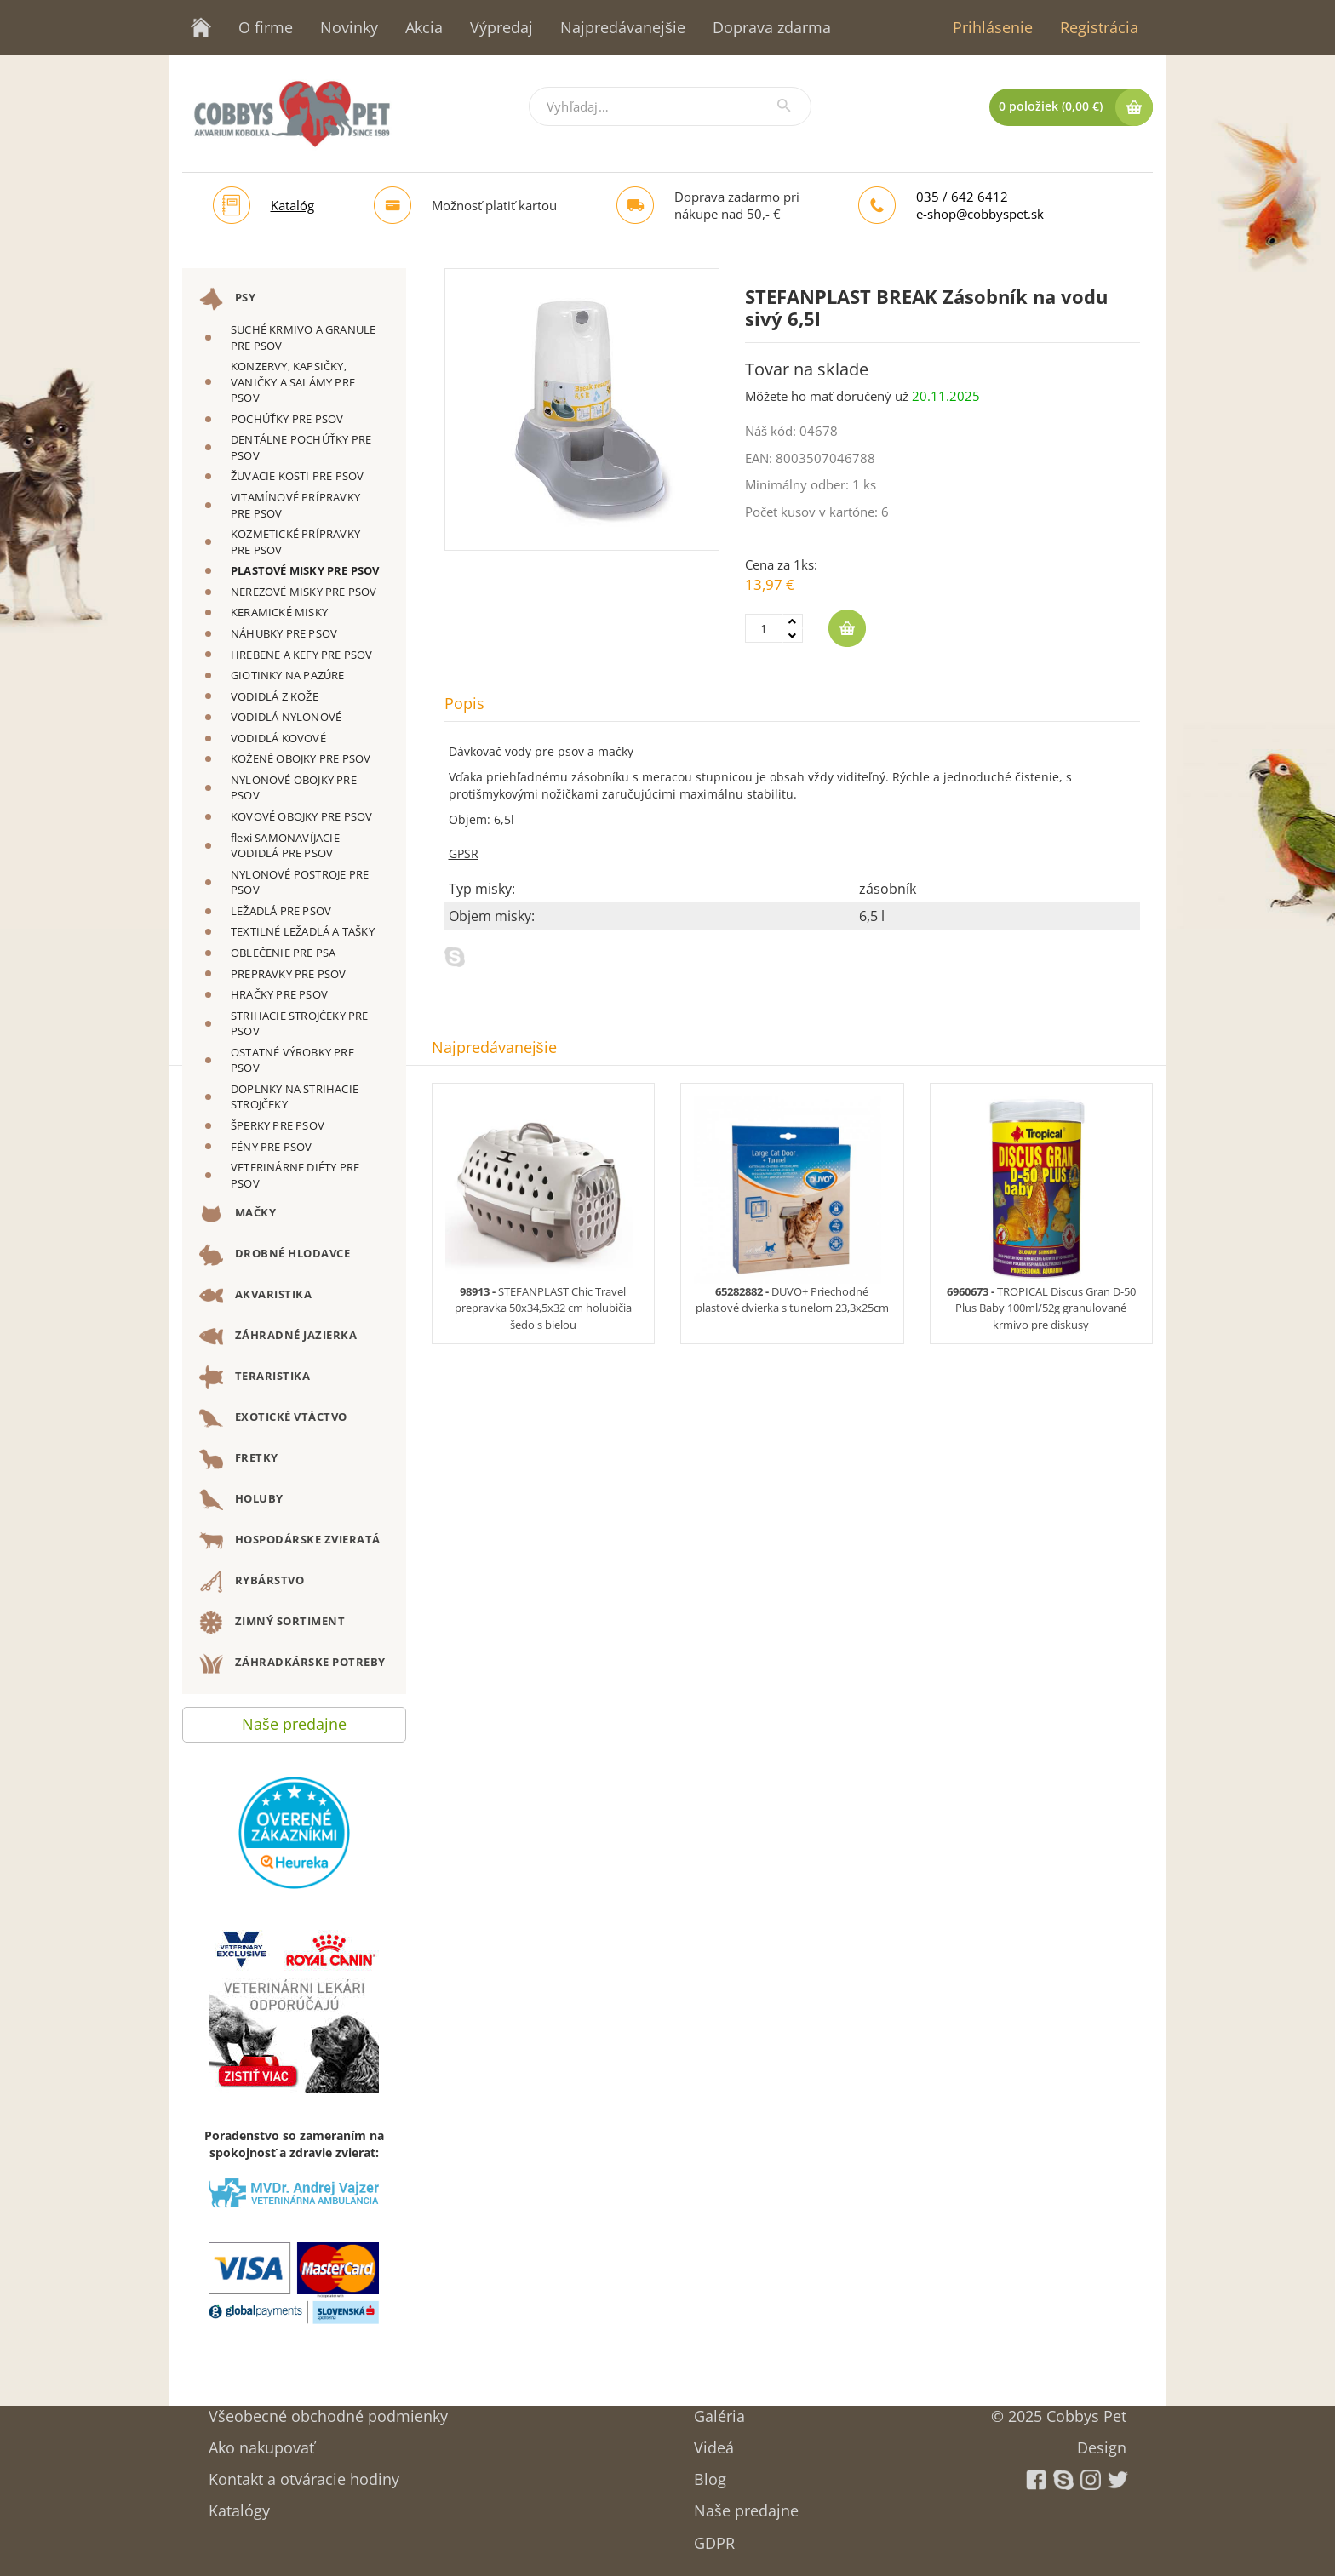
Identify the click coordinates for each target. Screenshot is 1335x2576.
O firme (265, 27)
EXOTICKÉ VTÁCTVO (273, 1418)
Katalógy (239, 2505)
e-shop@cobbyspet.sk (980, 213)
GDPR (714, 2537)
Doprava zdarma (772, 27)
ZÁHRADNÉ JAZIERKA (278, 1336)
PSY (227, 299)
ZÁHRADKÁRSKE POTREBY (292, 1663)
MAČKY (237, 1214)
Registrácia (1099, 27)
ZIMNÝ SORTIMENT (272, 1622)
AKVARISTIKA (255, 1296)
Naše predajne (294, 1720)
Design (1101, 2442)
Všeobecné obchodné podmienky (328, 2410)
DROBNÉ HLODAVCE (274, 1255)
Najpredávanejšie (622, 27)
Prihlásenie (993, 27)
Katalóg (292, 205)
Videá (714, 2442)
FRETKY (238, 1459)
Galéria (719, 2410)
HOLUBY (241, 1500)
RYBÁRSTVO (251, 1582)
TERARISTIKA (254, 1377)
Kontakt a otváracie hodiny (304, 2473)
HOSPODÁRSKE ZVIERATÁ (290, 1541)
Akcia (424, 27)
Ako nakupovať (261, 2442)
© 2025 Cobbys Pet (1058, 2410)
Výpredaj (501, 27)
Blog (710, 2473)
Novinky (349, 27)
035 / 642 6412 (962, 196)
